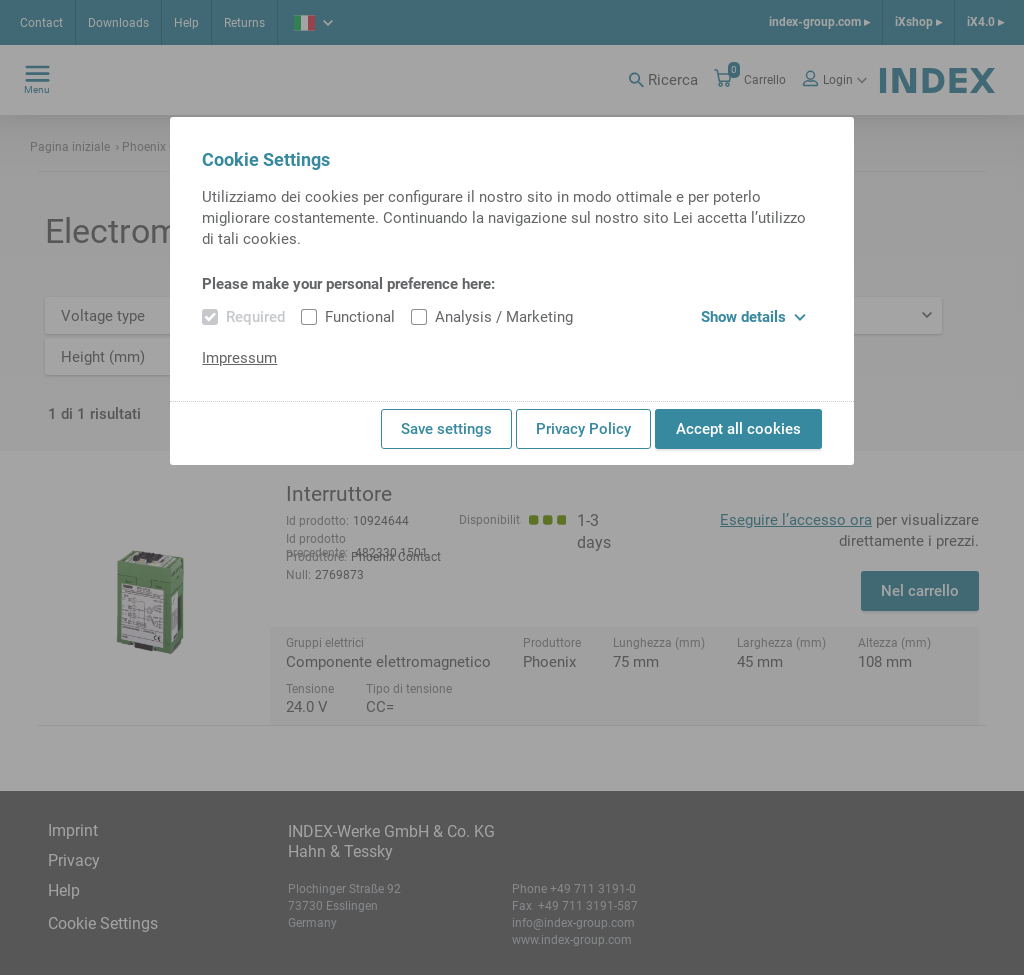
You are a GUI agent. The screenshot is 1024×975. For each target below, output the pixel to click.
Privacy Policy (583, 429)
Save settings (446, 429)
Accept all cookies (738, 429)
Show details (753, 317)
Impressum (239, 358)
